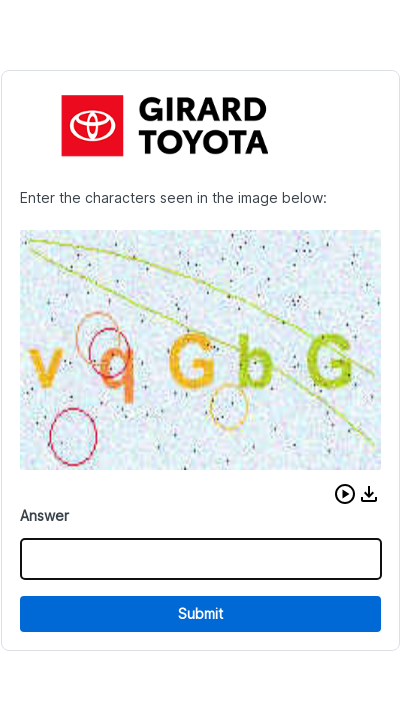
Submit (200, 613)
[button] (345, 494)
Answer (44, 515)
